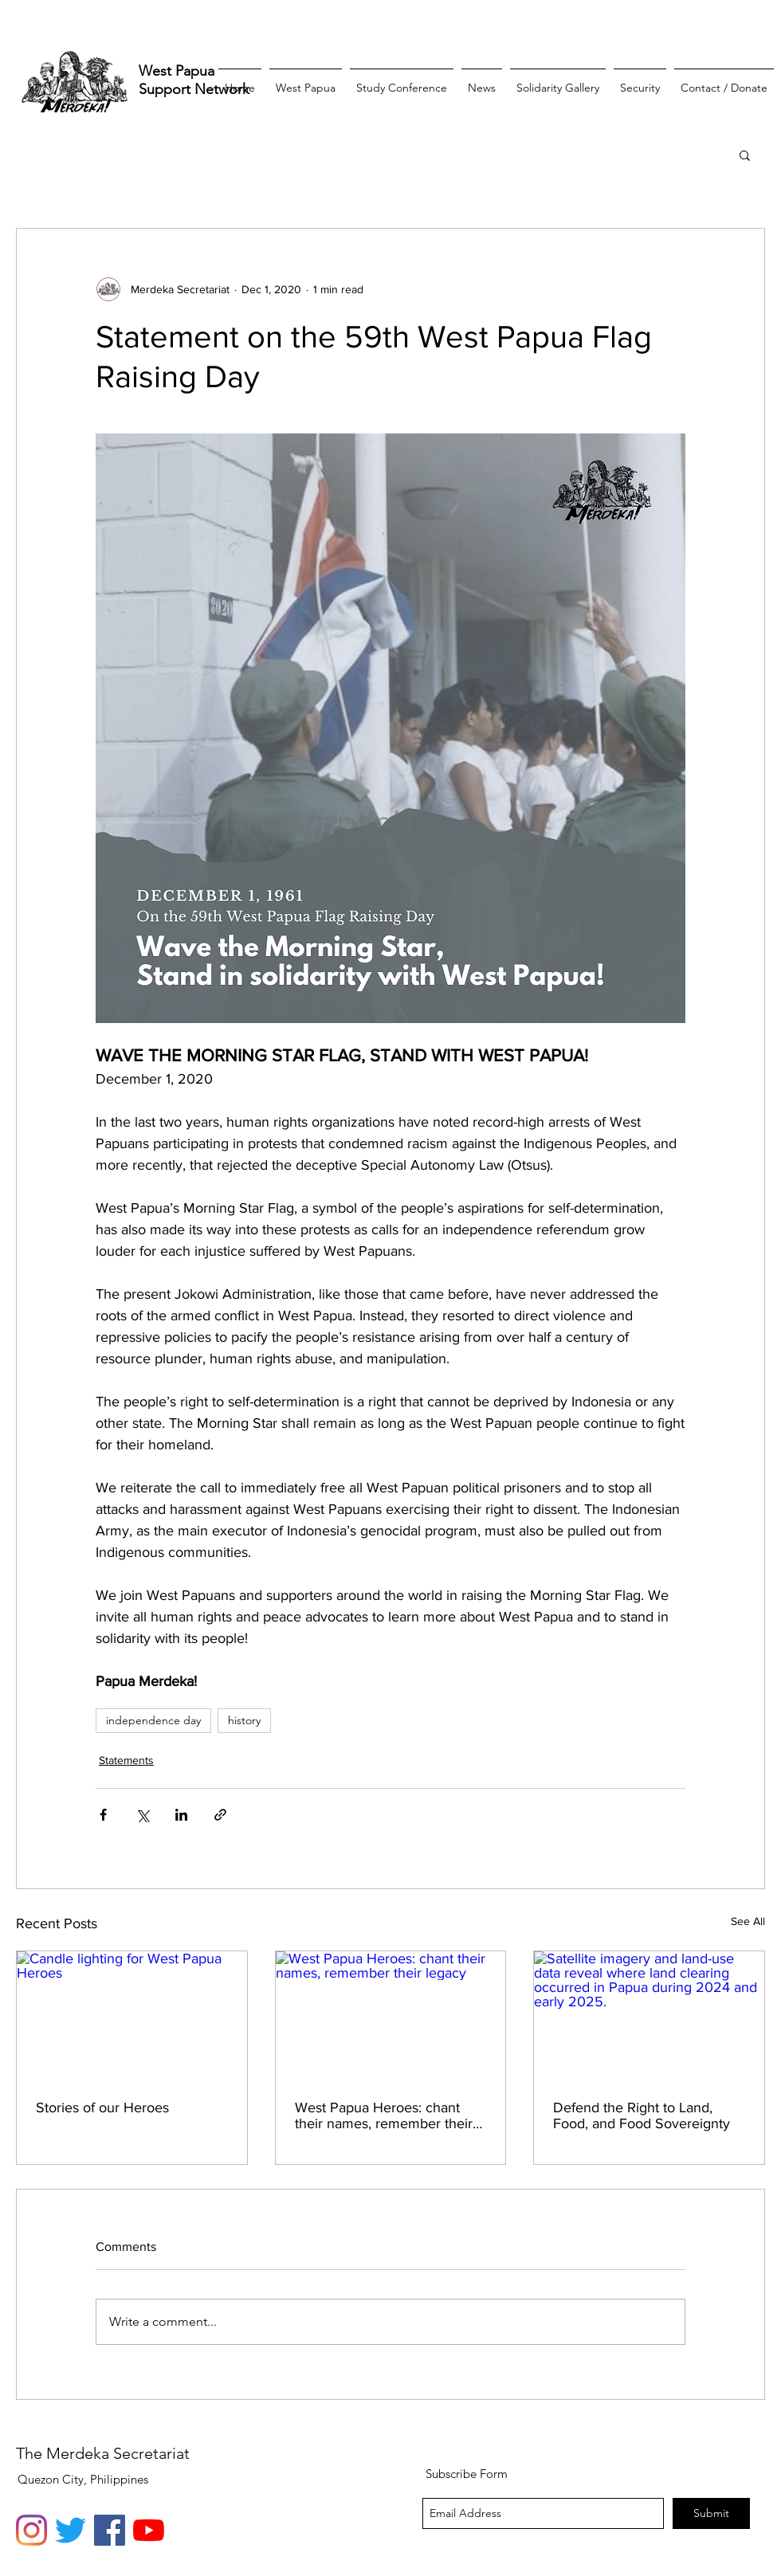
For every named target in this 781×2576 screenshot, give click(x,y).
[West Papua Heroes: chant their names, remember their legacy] (391, 2015)
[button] (744, 154)
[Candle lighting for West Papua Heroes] (132, 2015)
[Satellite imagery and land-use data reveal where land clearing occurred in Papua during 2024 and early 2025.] (649, 2015)
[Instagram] (31, 2530)
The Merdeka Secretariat (103, 2453)
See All (748, 1921)
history (244, 1720)
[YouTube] (148, 2530)
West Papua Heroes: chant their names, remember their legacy (384, 2115)
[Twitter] (70, 2530)
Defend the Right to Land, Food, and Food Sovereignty (641, 2115)
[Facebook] (109, 2530)
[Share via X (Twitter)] (142, 1814)
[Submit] (711, 2513)
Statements (126, 1760)
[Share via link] (220, 1814)
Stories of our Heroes (102, 2107)
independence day (153, 1720)
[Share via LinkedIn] (181, 1814)
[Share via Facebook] (103, 1814)
